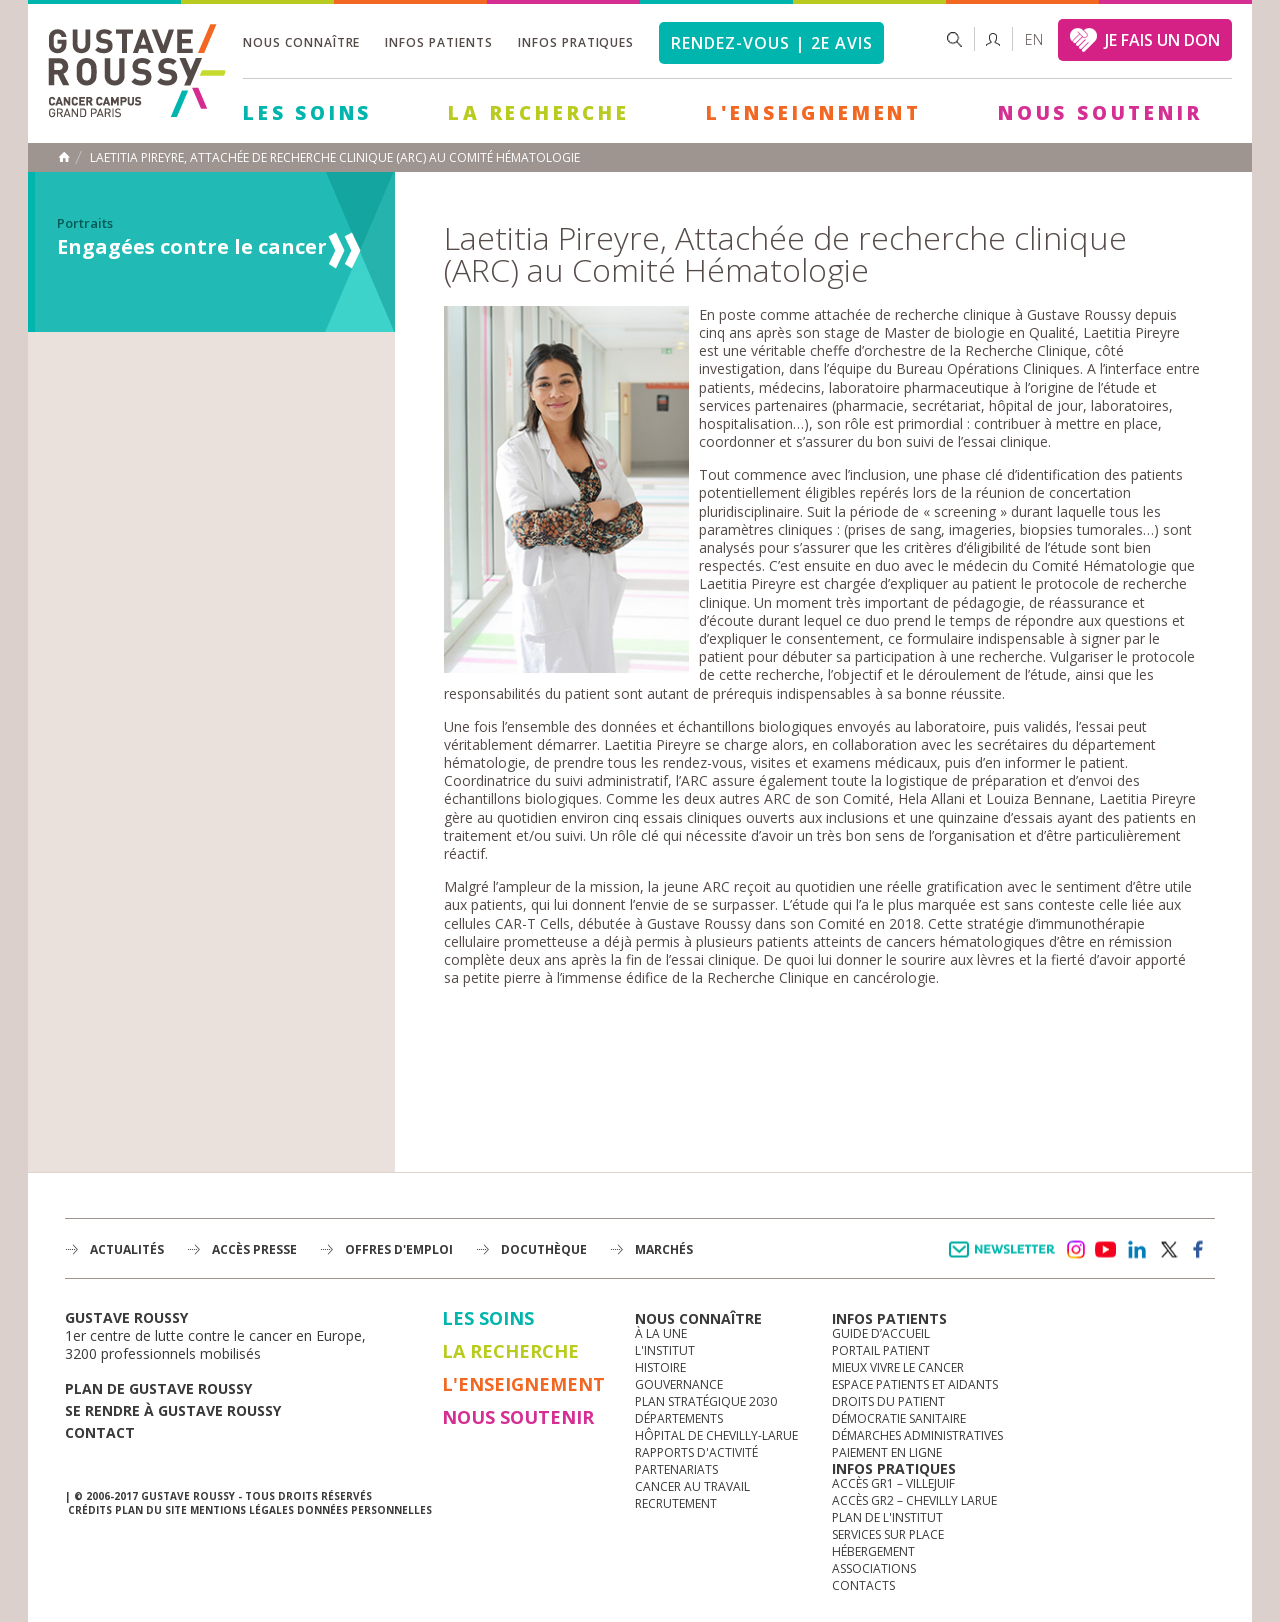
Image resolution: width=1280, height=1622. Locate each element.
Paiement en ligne (887, 1452)
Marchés (664, 1249)
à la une (661, 1333)
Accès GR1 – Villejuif (893, 1483)
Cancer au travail (692, 1486)
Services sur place (888, 1534)
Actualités (127, 1249)
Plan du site (151, 1510)
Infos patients (438, 42)
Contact (100, 1432)
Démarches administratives (917, 1435)
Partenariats (676, 1469)
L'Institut (665, 1350)
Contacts (863, 1585)
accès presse (254, 1249)
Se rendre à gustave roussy (173, 1410)
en (1034, 39)
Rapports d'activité (696, 1452)
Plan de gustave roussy (158, 1388)
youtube (1106, 1250)
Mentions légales (242, 1510)
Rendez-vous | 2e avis (771, 43)
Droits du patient (888, 1401)
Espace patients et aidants (915, 1384)
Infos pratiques (576, 42)
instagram (1075, 1250)
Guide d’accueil (881, 1333)
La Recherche (539, 113)
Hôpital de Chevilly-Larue (716, 1435)
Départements (679, 1418)
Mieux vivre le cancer (898, 1367)
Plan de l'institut (887, 1517)
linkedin (1137, 1250)
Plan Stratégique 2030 (706, 1401)
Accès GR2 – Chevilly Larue (914, 1500)
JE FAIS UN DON (1162, 40)
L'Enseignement (814, 113)
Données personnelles (364, 1510)
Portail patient (881, 1350)
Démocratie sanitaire (899, 1418)
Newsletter (1005, 1259)
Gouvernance (679, 1384)
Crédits (90, 1510)
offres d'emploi (399, 1249)
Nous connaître (301, 42)
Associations (874, 1568)
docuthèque (544, 1249)
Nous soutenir (1100, 113)
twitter (1168, 1250)
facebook (1199, 1250)
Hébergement (873, 1551)
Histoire (660, 1367)
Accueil (64, 157)
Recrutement (676, 1503)
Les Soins (307, 113)
